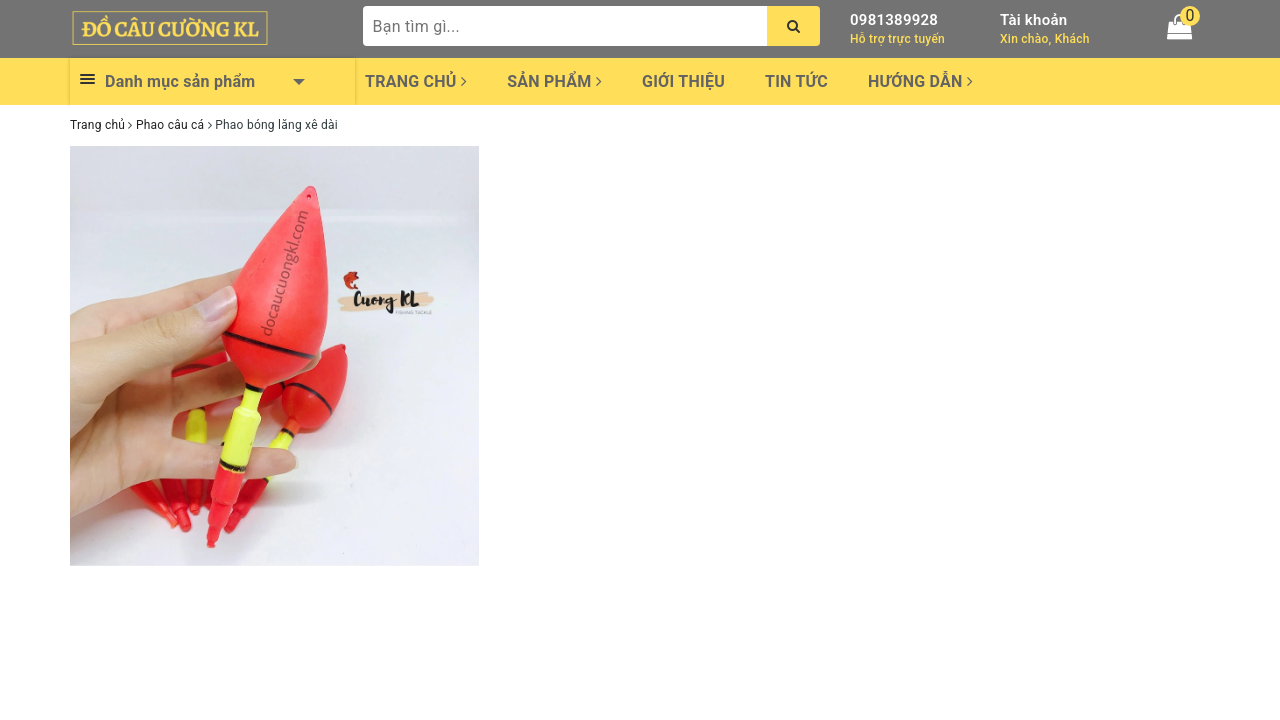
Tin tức (796, 81)
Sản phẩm (554, 81)
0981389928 (894, 20)
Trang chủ (416, 81)
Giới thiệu (683, 81)
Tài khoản (1033, 20)
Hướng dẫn (920, 81)
